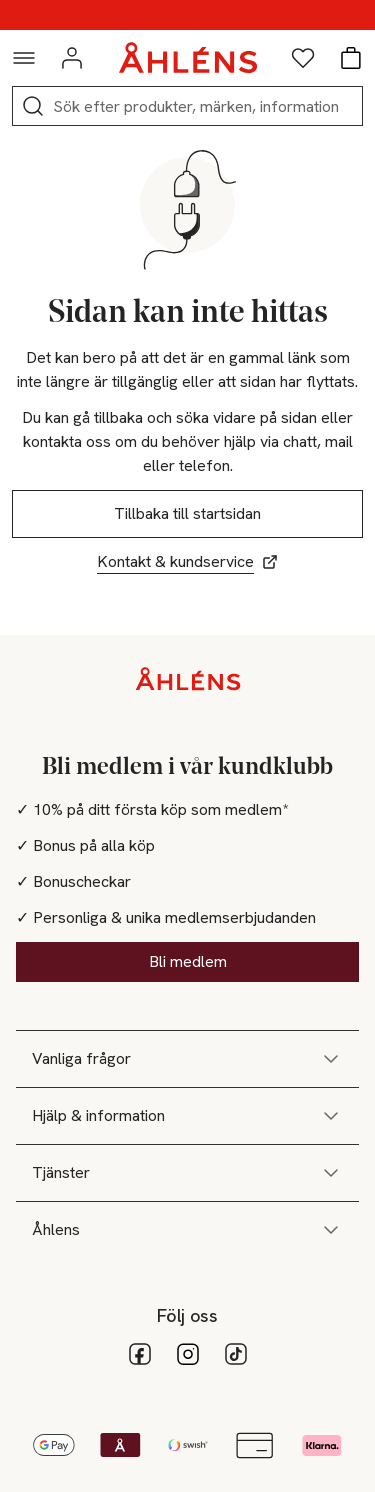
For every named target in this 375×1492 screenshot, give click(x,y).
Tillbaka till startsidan (187, 513)
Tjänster (187, 1173)
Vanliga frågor (187, 1059)
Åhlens (187, 1230)
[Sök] (33, 106)
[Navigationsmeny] (24, 58)
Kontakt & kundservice (187, 561)
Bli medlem (188, 961)
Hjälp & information (187, 1116)
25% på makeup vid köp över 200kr (187, 15)
